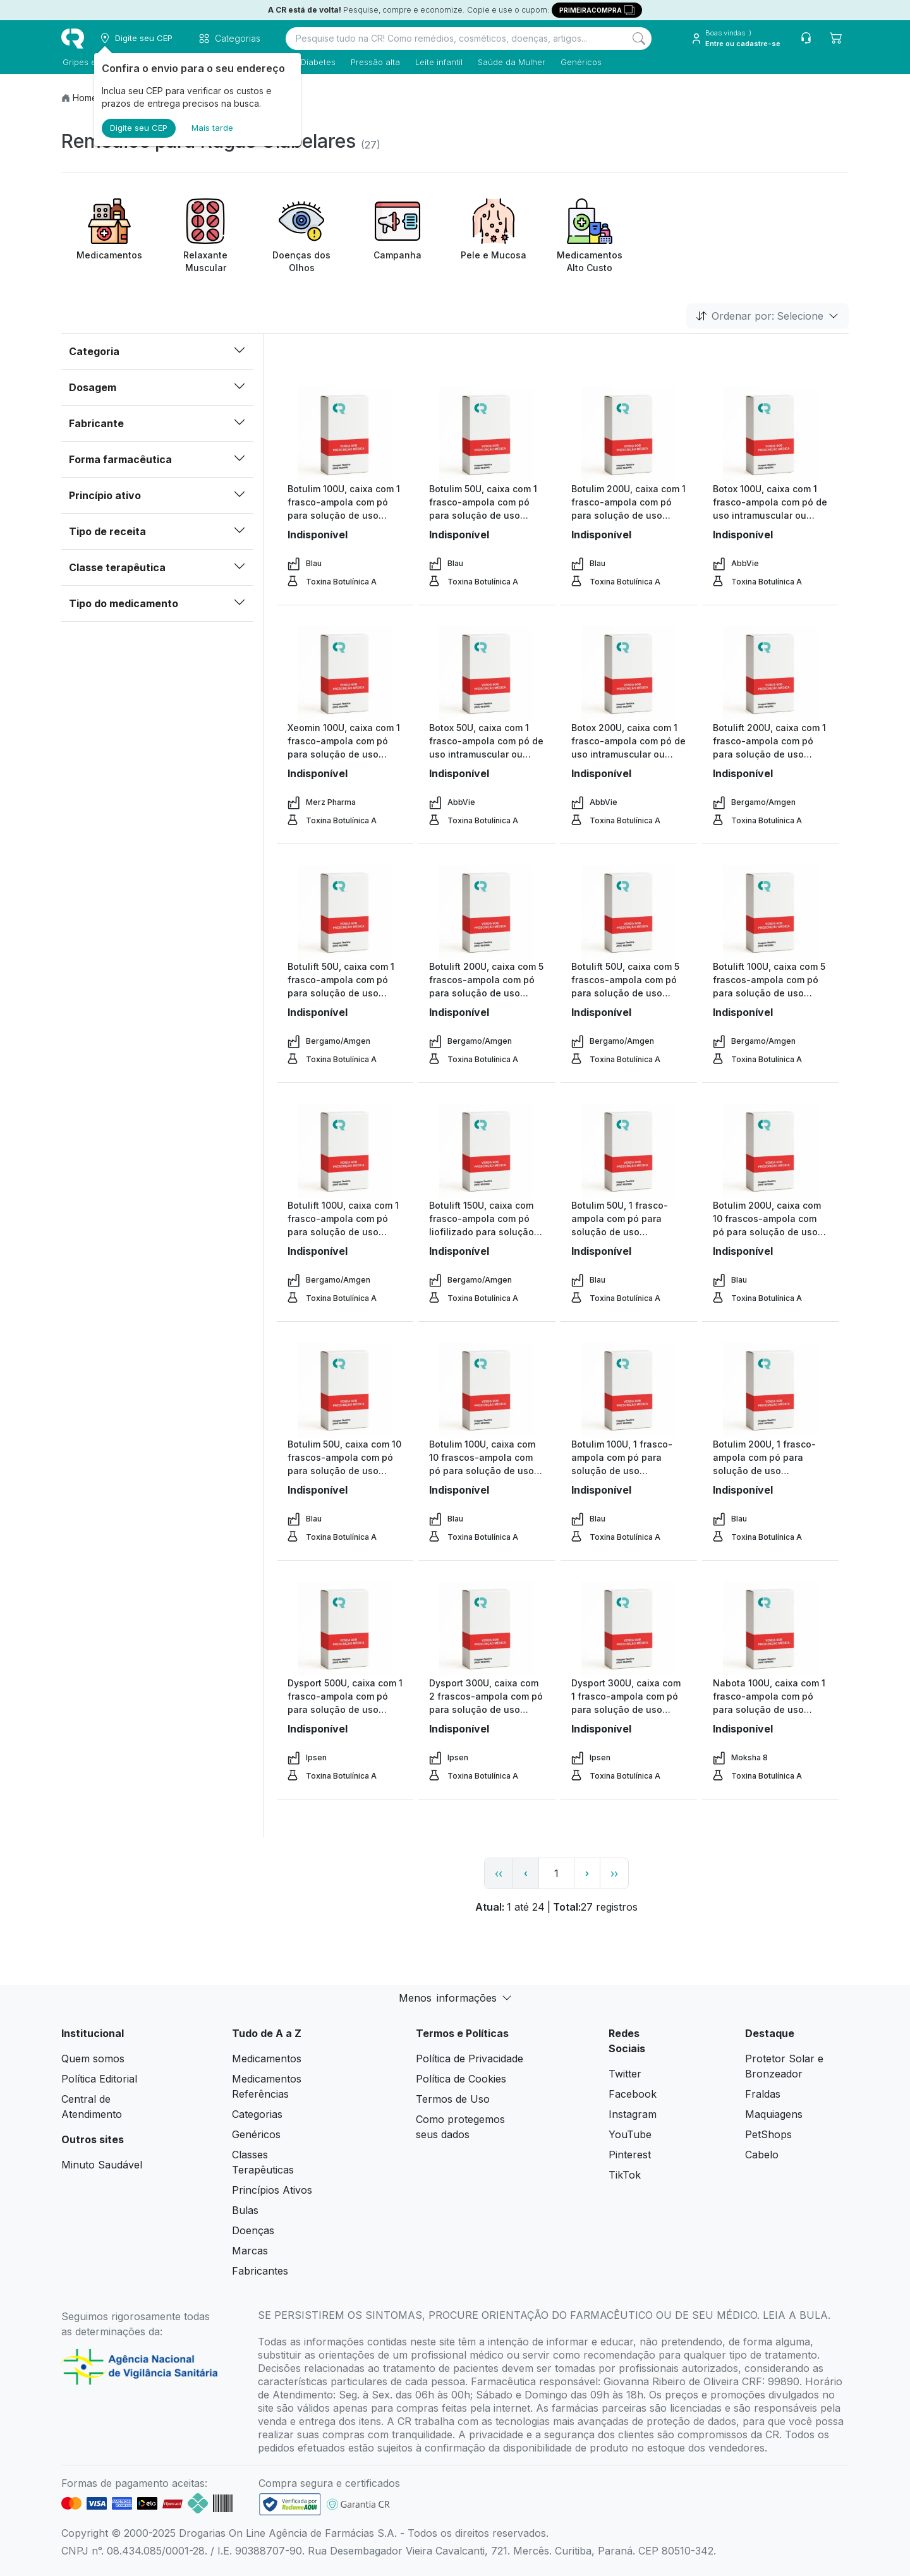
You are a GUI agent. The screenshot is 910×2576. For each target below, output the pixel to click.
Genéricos (579, 62)
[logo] (72, 38)
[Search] (639, 38)
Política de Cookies (461, 2078)
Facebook (633, 2094)
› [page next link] (587, 1873)
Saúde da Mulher (510, 62)
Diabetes (317, 62)
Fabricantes (260, 2271)
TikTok (625, 2174)
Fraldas (762, 2094)
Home (85, 97)
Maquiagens (774, 2114)
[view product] (345, 434)
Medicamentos (266, 2058)
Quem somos (92, 2058)
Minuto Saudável (101, 2164)
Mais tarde (212, 128)
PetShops (768, 2134)
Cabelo (762, 2154)
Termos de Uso (453, 2099)
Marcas (250, 2250)
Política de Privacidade (469, 2058)
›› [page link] (614, 1873)
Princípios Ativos (272, 2190)
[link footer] (290, 2504)
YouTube (630, 2134)
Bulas (245, 2210)
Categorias (257, 2114)
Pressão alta (374, 62)
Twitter (625, 2073)
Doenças (253, 2230)
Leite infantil (437, 62)
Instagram (633, 2114)
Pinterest (630, 2154)
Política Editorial (99, 2078)
